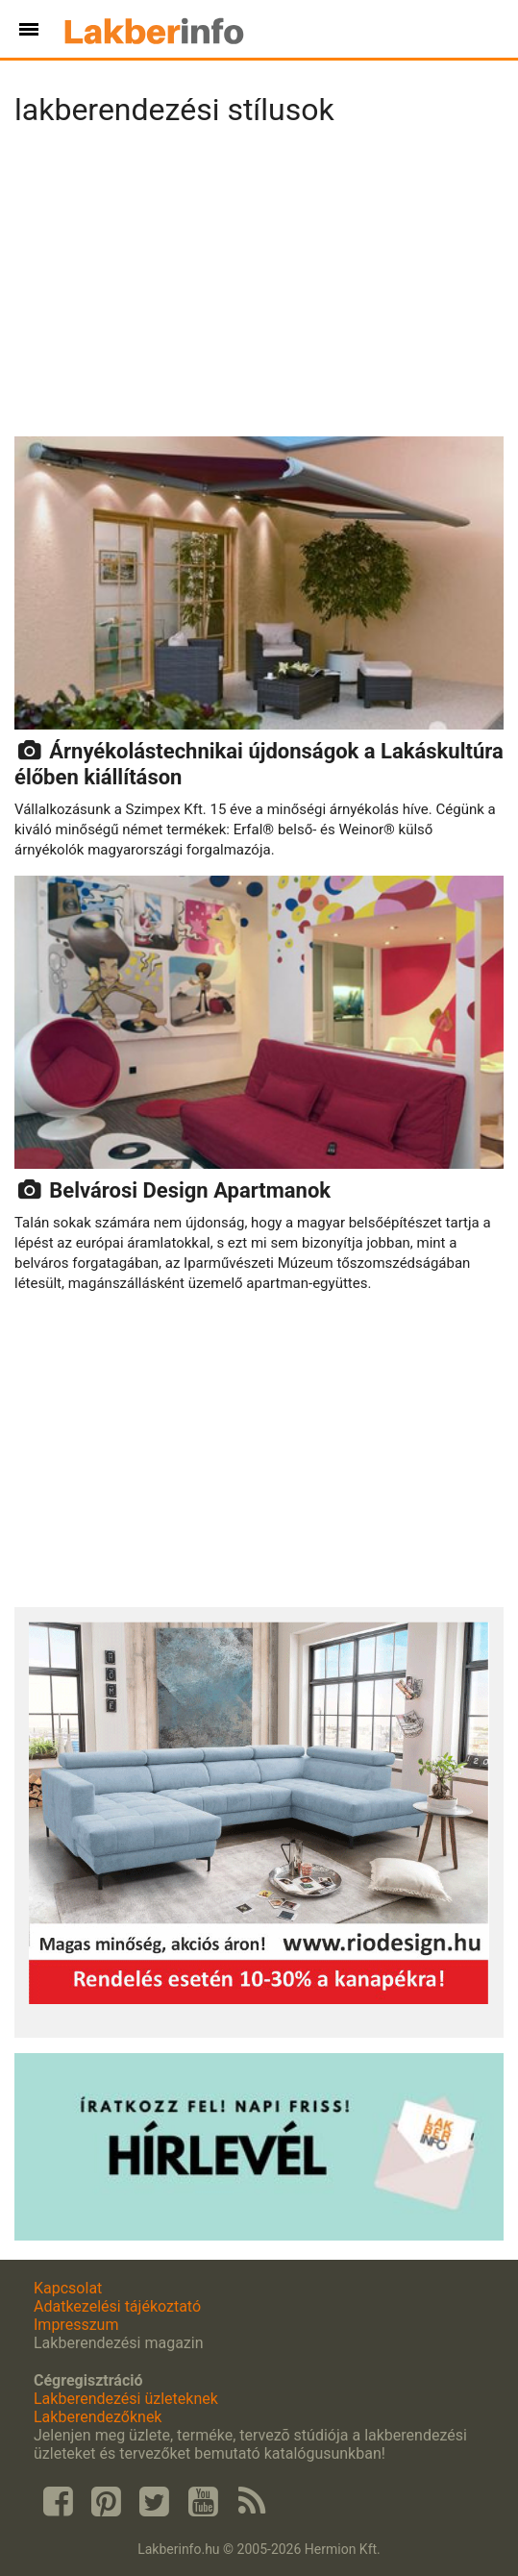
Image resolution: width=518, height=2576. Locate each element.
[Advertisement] (259, 287)
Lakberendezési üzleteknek (126, 2399)
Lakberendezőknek (97, 2417)
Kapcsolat (68, 2288)
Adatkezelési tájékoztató (117, 2306)
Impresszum (76, 2325)
